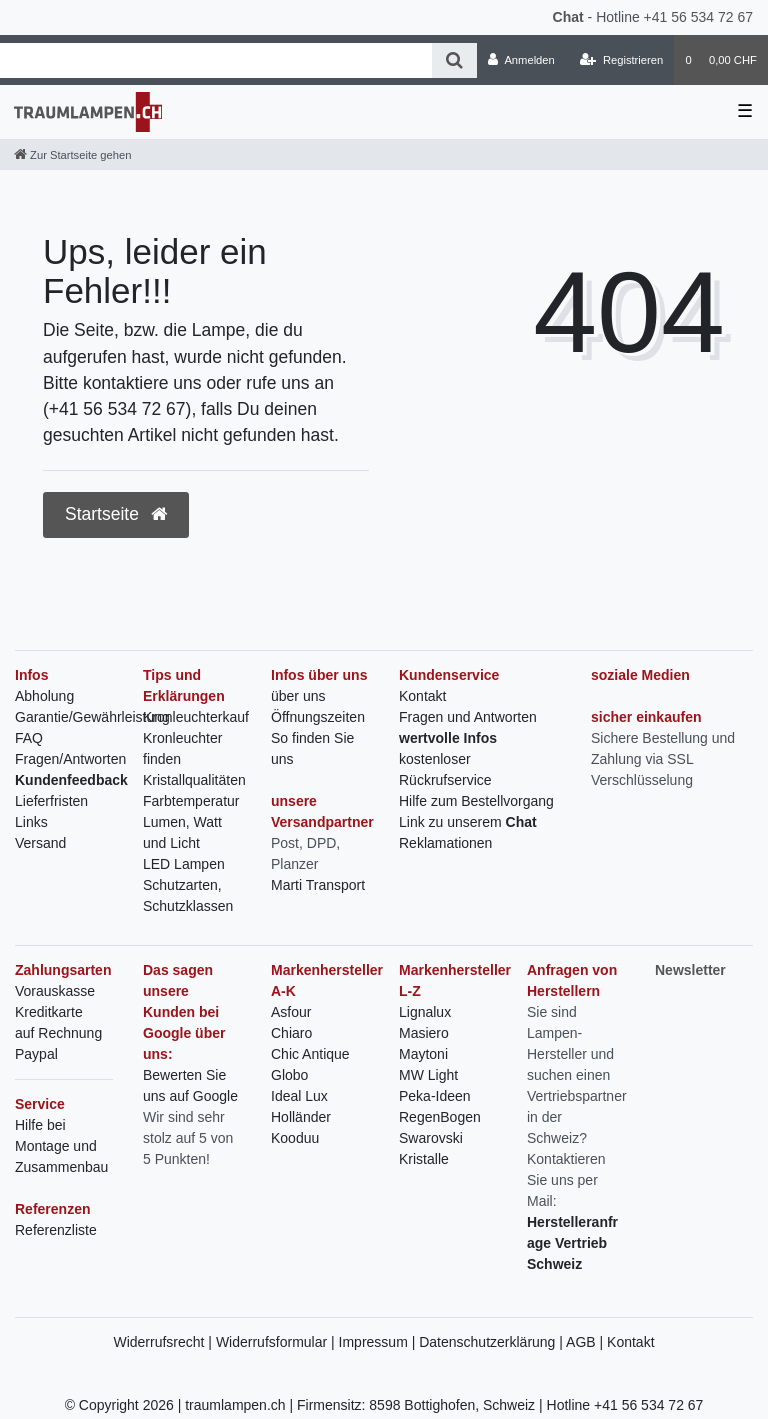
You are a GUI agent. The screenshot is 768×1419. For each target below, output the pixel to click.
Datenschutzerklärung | (492, 1342)
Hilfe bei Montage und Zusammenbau (61, 1146)
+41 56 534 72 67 (698, 17)
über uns (298, 696)
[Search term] (216, 60)
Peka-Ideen (435, 1096)
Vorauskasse (55, 991)
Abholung (44, 696)
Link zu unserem (468, 822)
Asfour (291, 1012)
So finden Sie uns (312, 748)
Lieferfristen (51, 801)
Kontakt (422, 696)
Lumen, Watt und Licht (182, 832)
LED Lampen (184, 864)
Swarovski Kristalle (431, 1148)
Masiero (424, 1033)
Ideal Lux (299, 1096)
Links (31, 822)
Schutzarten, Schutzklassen (188, 895)
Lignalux (425, 1012)
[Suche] (454, 60)
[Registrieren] (621, 60)
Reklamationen (445, 843)
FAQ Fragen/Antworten (70, 748)
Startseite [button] (116, 514)
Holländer (301, 1117)
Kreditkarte (49, 1012)
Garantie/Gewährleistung (92, 717)
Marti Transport (318, 885)
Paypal (36, 1054)
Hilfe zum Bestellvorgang (476, 801)
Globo (289, 1075)
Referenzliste (56, 1230)
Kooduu (295, 1138)
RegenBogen (440, 1117)
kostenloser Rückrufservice (445, 769)
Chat (568, 17)
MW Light (428, 1075)
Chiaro (291, 1033)
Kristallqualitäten (194, 780)
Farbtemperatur (191, 801)
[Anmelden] (521, 60)
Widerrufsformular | (277, 1342)
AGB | (586, 1342)
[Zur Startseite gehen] (72, 155)
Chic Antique (310, 1054)
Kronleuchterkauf (196, 717)
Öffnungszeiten (318, 717)
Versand (40, 843)
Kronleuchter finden (182, 748)
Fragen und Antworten (468, 717)
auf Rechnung (58, 1033)
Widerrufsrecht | (164, 1342)
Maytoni (423, 1054)
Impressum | (379, 1342)
